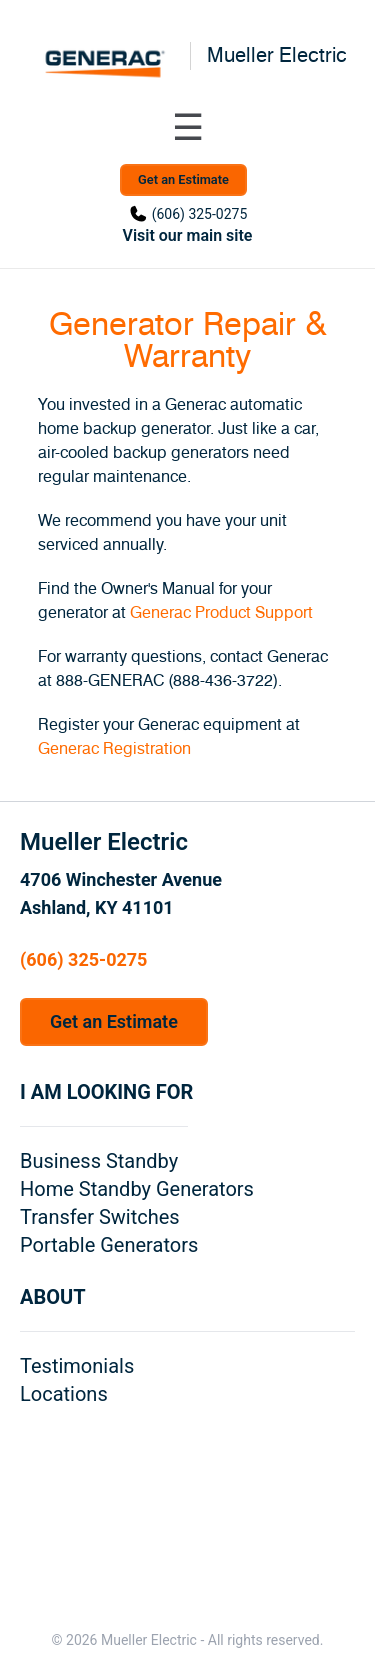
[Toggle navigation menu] (188, 128)
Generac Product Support (221, 613)
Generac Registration (114, 749)
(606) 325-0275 (200, 214)
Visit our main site (188, 235)
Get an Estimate (183, 179)
